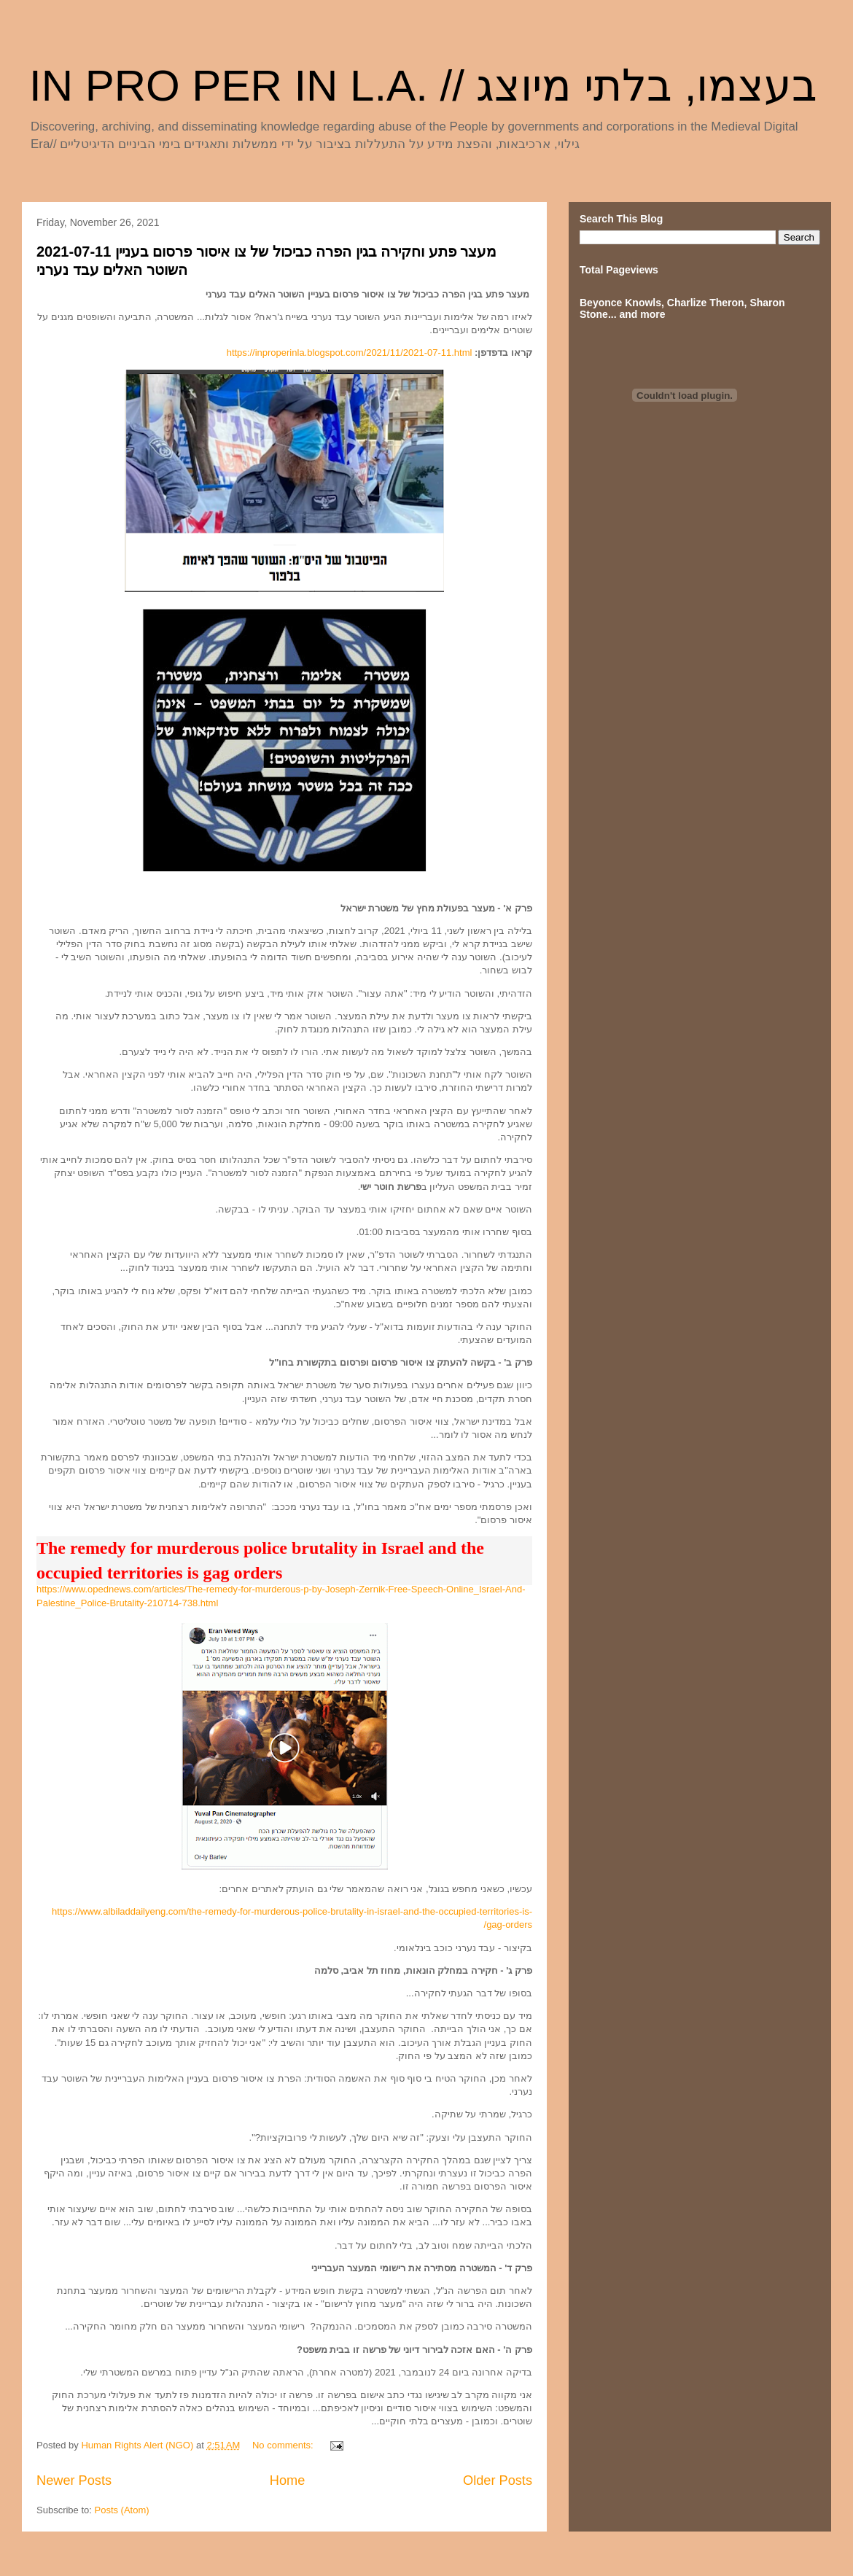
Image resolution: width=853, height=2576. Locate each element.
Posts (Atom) (122, 2510)
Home (287, 2480)
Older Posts (497, 2480)
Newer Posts (74, 2480)
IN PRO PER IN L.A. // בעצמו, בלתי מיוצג (423, 85)
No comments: (284, 2445)
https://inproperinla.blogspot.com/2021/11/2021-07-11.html (349, 352)
